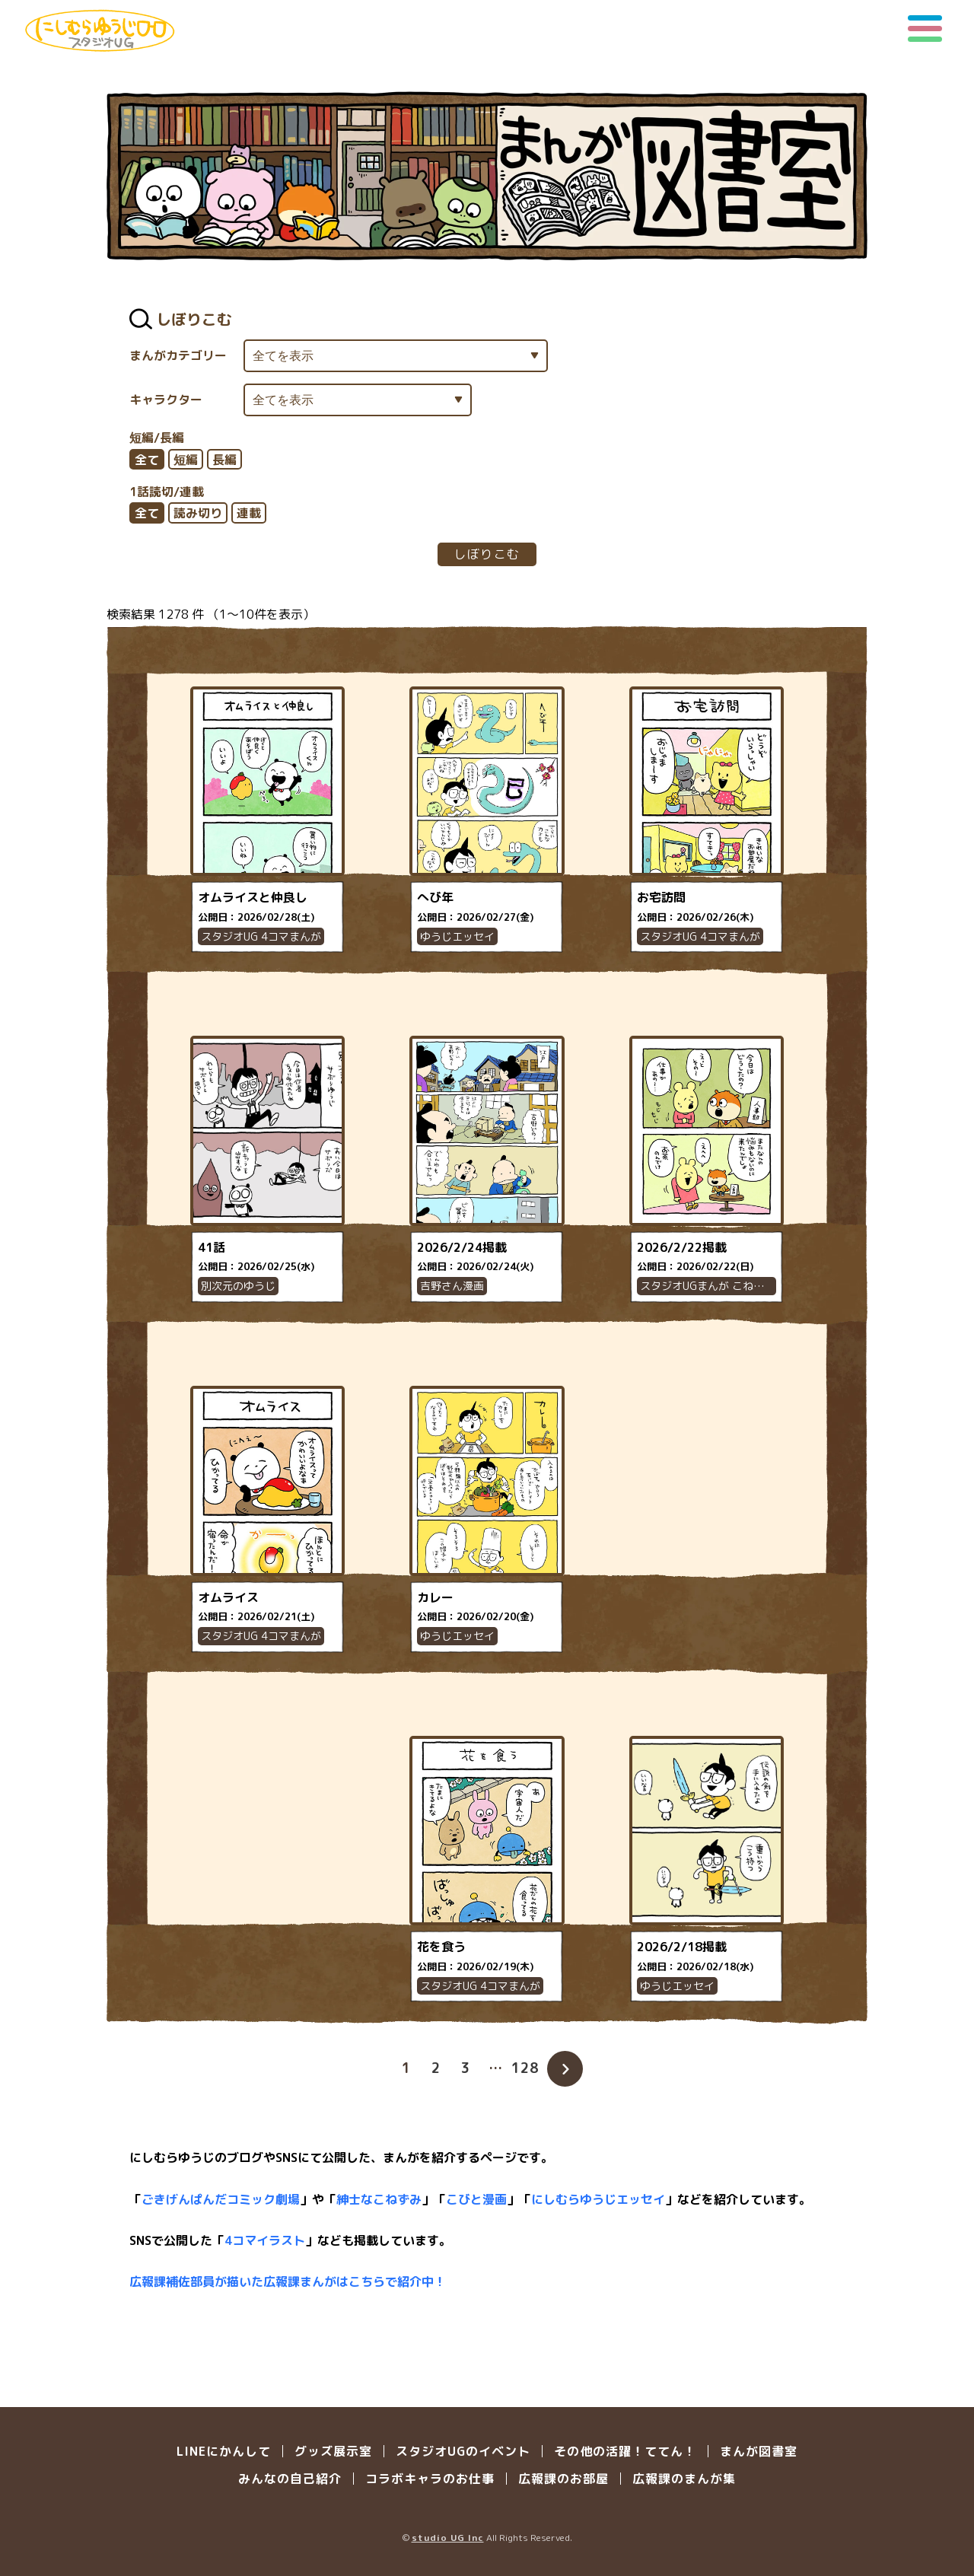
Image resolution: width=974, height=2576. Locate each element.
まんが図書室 (758, 2451)
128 (525, 2068)
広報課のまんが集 (684, 2478)
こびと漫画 (476, 2199)
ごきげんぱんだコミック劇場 (221, 2199)
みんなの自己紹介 (290, 2478)
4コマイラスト (264, 2240)
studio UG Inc (448, 2537)
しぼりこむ (487, 554)
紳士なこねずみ (379, 2199)
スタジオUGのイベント (463, 2451)
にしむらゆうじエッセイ (598, 2199)
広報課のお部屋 (563, 2478)
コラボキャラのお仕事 (430, 2478)
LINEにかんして (224, 2451)
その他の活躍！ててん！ (625, 2451)
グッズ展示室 (333, 2451)
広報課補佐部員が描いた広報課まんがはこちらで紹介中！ (287, 2281)
